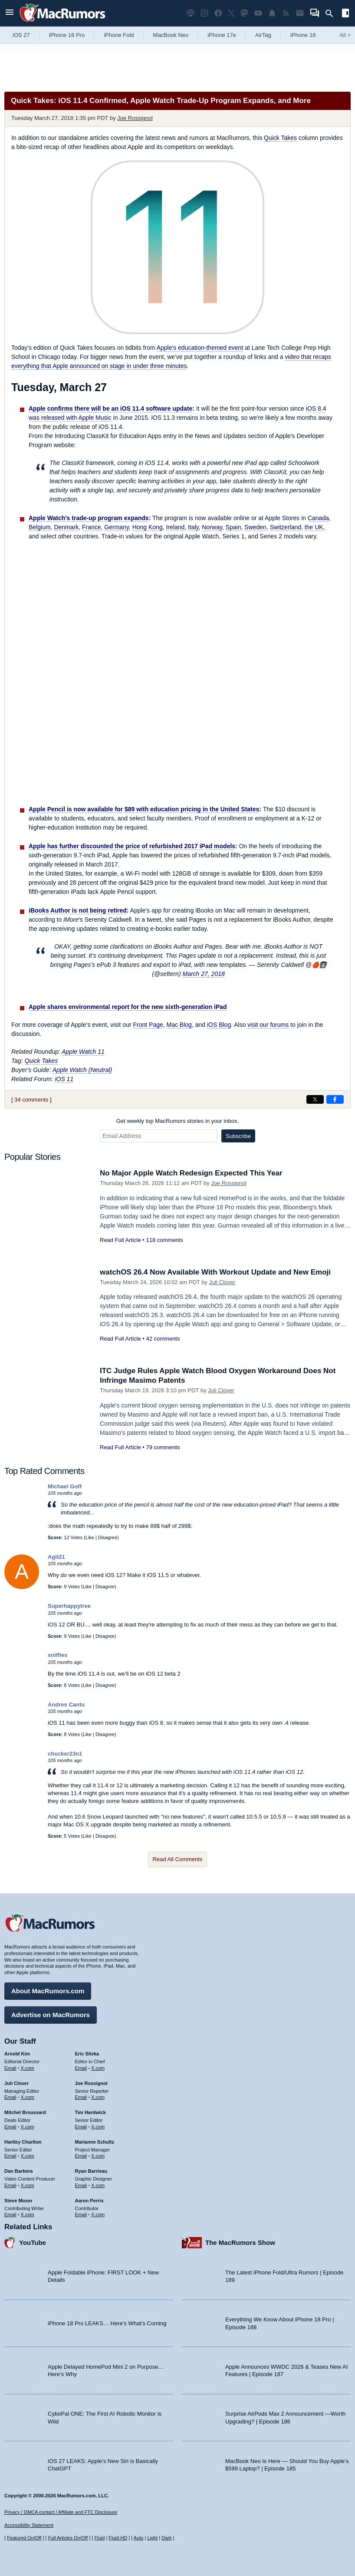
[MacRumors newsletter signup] (300, 13)
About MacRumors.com (47, 1991)
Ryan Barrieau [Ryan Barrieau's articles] (91, 2171)
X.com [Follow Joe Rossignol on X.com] (98, 2097)
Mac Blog (179, 1024)
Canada (318, 518)
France (91, 527)
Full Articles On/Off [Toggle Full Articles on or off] (68, 2537)
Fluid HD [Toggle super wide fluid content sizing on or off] (117, 2537)
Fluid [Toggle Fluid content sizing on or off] (99, 2537)
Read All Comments (178, 1859)
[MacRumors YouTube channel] (258, 13)
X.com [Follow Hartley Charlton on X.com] (27, 2155)
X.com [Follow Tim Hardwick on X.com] (98, 2126)
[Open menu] (9, 13)
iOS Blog (219, 1024)
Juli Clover (222, 1282)
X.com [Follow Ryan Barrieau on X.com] (98, 2185)
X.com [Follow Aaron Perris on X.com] (98, 2214)
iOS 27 (21, 35)
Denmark (66, 527)
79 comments (163, 1447)
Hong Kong (147, 527)
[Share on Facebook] (335, 1099)
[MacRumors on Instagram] (204, 13)
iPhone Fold (119, 35)
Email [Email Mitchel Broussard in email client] (10, 2126)
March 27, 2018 (203, 973)
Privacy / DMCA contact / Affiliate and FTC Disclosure (60, 2512)
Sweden (255, 527)
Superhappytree (69, 1606)
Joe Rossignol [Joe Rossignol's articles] (91, 2083)
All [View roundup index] (345, 35)
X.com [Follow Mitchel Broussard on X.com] (27, 2126)
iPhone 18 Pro (67, 35)
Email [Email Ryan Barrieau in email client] (81, 2185)
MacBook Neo (171, 35)
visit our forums (268, 1024)
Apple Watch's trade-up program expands (89, 518)
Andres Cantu (66, 1704)
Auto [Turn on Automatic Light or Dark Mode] (139, 2537)
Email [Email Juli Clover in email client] (10, 2097)
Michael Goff (65, 1486)
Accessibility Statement (28, 2525)
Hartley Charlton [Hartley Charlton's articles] (23, 2141)
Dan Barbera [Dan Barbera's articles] (18, 2171)
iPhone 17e (221, 35)
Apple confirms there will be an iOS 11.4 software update (110, 408)
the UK (314, 527)
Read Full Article (120, 1240)
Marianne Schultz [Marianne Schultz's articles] (94, 2141)
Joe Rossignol (135, 118)
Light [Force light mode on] (152, 2537)
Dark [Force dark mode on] (166, 2537)
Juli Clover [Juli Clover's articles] (16, 2083)
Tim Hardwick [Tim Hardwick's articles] (90, 2112)
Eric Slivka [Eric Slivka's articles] (87, 2053)
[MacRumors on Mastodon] (244, 13)
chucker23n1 (65, 1753)
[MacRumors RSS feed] (286, 13)
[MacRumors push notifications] (272, 13)
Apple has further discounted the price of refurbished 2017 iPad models (132, 846)
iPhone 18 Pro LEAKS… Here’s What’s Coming (107, 2323)
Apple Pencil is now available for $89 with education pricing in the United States (144, 809)
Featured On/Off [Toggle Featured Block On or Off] (24, 2537)
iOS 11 (64, 1079)
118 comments (164, 1240)
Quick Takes (280, 137)
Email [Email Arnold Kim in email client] (10, 2068)
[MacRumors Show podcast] (190, 13)
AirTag (263, 35)
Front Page (148, 1024)
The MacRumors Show (240, 2242)
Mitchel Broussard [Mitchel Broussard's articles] (25, 2112)
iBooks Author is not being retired (78, 910)
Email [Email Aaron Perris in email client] (81, 2214)
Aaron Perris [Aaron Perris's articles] (89, 2200)
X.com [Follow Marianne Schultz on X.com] (98, 2155)
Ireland (175, 527)
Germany (116, 527)
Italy (193, 527)
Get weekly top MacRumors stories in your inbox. (177, 1121)
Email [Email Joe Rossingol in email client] (81, 2097)
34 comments (31, 1099)
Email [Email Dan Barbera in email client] (10, 2185)
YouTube (32, 2242)
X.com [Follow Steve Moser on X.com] (27, 2214)
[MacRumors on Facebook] (218, 13)
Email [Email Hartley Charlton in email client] (10, 2155)
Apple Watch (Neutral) (82, 1069)
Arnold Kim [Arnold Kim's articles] (17, 2053)
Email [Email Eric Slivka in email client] (81, 2068)
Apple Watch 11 (83, 1051)
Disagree (107, 1537)
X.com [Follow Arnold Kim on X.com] (27, 2068)
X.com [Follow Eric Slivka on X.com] (98, 2068)
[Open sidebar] (345, 14)
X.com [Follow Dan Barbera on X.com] (27, 2185)
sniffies (58, 1655)
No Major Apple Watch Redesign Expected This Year (191, 1173)
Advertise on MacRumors (50, 2014)
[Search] (332, 13)
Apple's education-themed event (200, 347)
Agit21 (56, 1557)
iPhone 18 (303, 35)
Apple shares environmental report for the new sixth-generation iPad (128, 1006)
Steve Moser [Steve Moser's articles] (18, 2200)
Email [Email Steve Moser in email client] (10, 2214)
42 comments (163, 1338)
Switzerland (285, 527)
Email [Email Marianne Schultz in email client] (81, 2155)
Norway (212, 527)
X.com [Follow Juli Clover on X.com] (27, 2097)
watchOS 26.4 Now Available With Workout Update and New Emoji (215, 1272)
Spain (233, 527)
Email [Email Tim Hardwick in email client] (81, 2126)
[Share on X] (315, 1099)
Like (89, 1537)
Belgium (40, 527)
